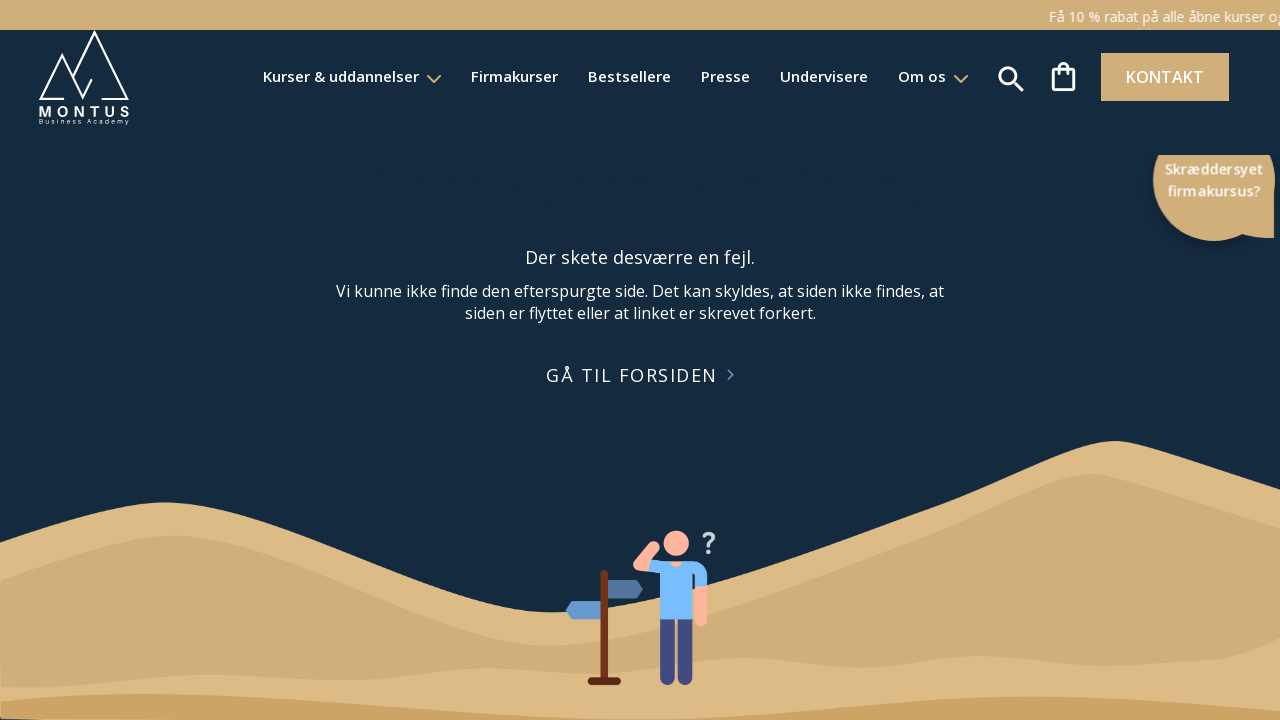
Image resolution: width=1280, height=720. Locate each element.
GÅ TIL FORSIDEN (632, 375)
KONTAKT (1132, 77)
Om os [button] (884, 76)
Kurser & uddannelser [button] (303, 76)
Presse (685, 76)
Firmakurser (474, 76)
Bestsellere (589, 76)
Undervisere (784, 76)
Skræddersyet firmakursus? (1214, 180)
